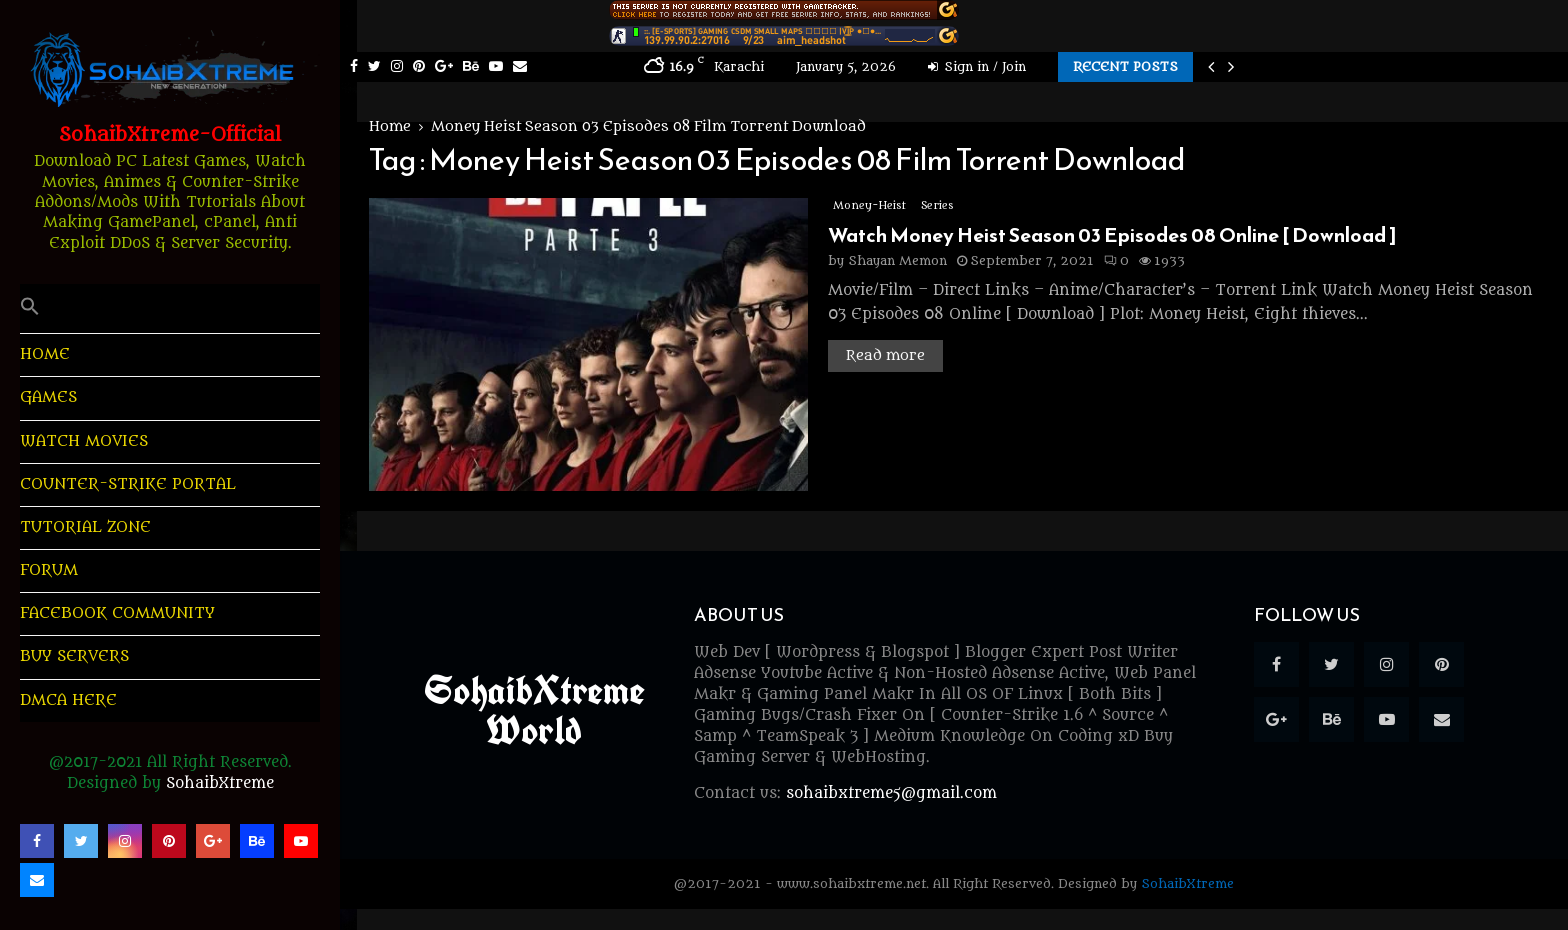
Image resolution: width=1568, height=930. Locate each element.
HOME (45, 354)
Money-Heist (869, 205)
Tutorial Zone (85, 527)
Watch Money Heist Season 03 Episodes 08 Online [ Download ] (1112, 235)
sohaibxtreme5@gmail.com (891, 793)
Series (937, 205)
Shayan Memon (897, 260)
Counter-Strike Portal (128, 484)
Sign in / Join (977, 66)
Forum (49, 570)
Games (48, 397)
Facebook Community (117, 613)
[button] (170, 308)
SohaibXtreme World (534, 710)
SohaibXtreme (220, 783)
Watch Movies (84, 441)
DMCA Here (68, 700)
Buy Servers (74, 656)
